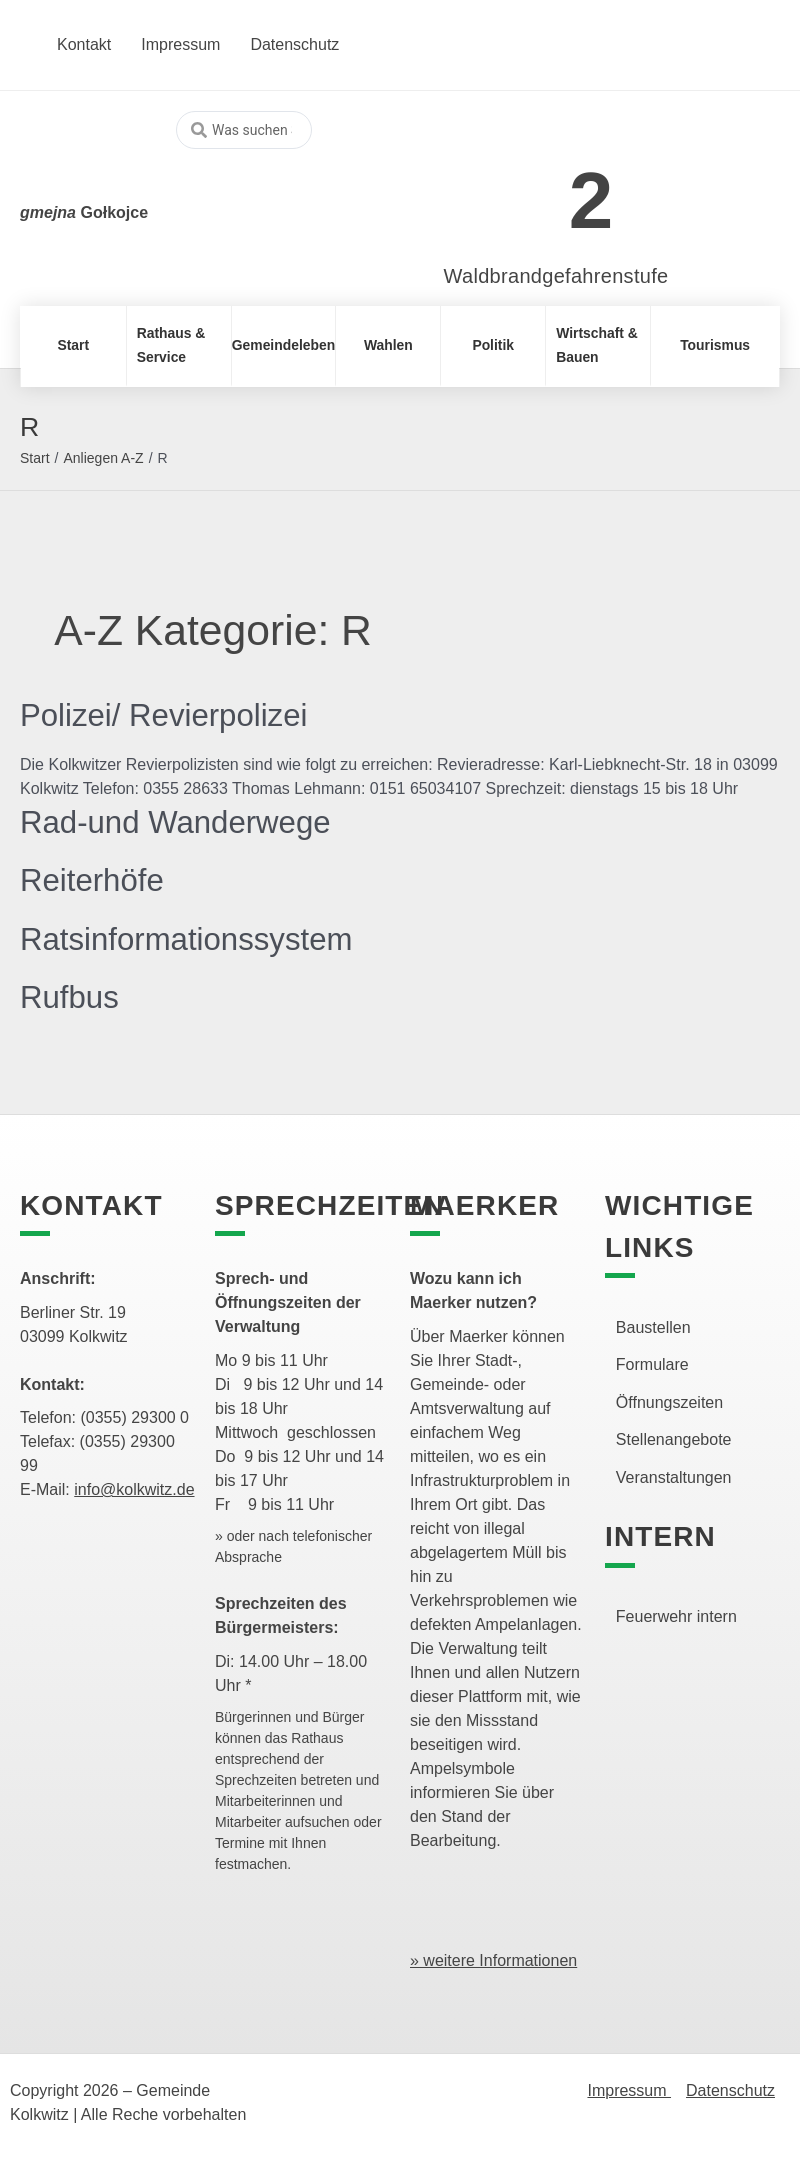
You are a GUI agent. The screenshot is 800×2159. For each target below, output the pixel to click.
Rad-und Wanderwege (179, 822)
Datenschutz (730, 2090)
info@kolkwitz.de (134, 1489)
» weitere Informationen (493, 1960)
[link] (526, 189)
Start (35, 458)
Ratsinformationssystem (190, 939)
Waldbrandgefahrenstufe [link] (556, 276)
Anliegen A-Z (103, 458)
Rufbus (70, 997)
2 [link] (591, 200)
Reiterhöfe (94, 880)
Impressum (629, 2090)
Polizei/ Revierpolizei (167, 715)
